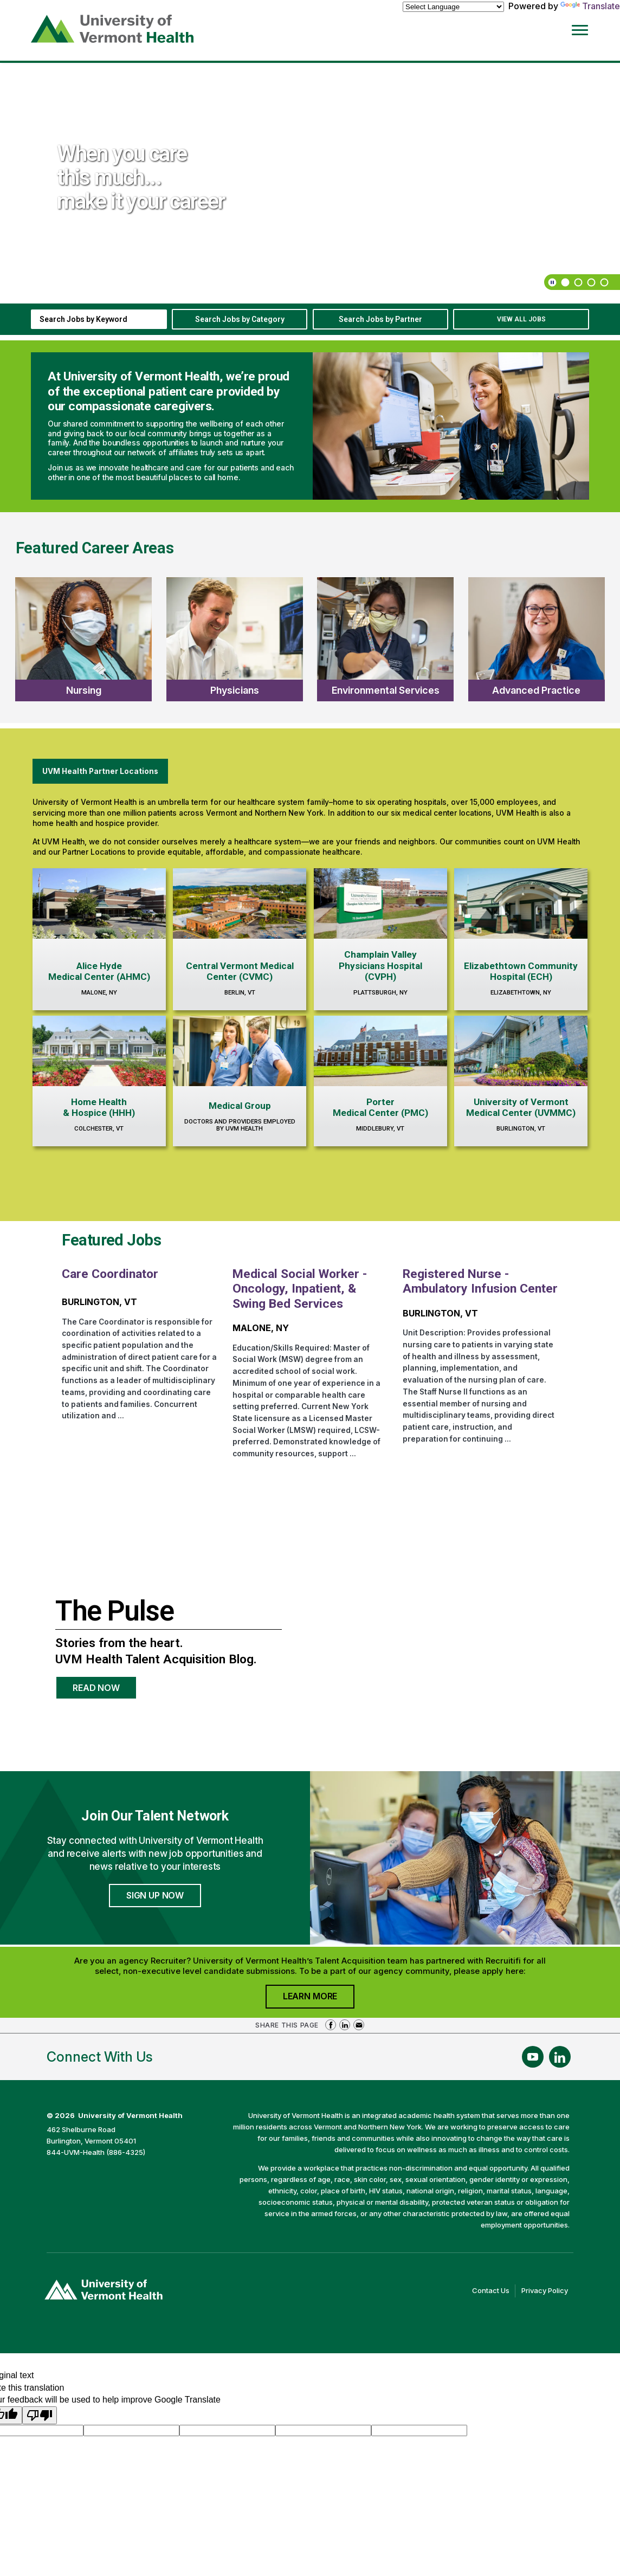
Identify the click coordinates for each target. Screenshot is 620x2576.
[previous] (589, 78)
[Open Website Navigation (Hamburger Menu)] (587, 28)
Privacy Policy (547, 2290)
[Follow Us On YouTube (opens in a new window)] (533, 2057)
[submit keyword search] (154, 318)
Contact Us (493, 2290)
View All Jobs (521, 319)
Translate (590, 6)
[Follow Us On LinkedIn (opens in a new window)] (560, 2057)
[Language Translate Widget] (453, 7)
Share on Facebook (330, 2024)
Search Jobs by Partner (380, 319)
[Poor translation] (39, 2415)
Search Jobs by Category (240, 319)
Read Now (105, 1691)
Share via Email (358, 2024)
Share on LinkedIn (344, 2024)
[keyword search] (99, 319)
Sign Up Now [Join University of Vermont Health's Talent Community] (155, 1895)
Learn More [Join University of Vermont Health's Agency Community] (318, 1999)
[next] (602, 78)
